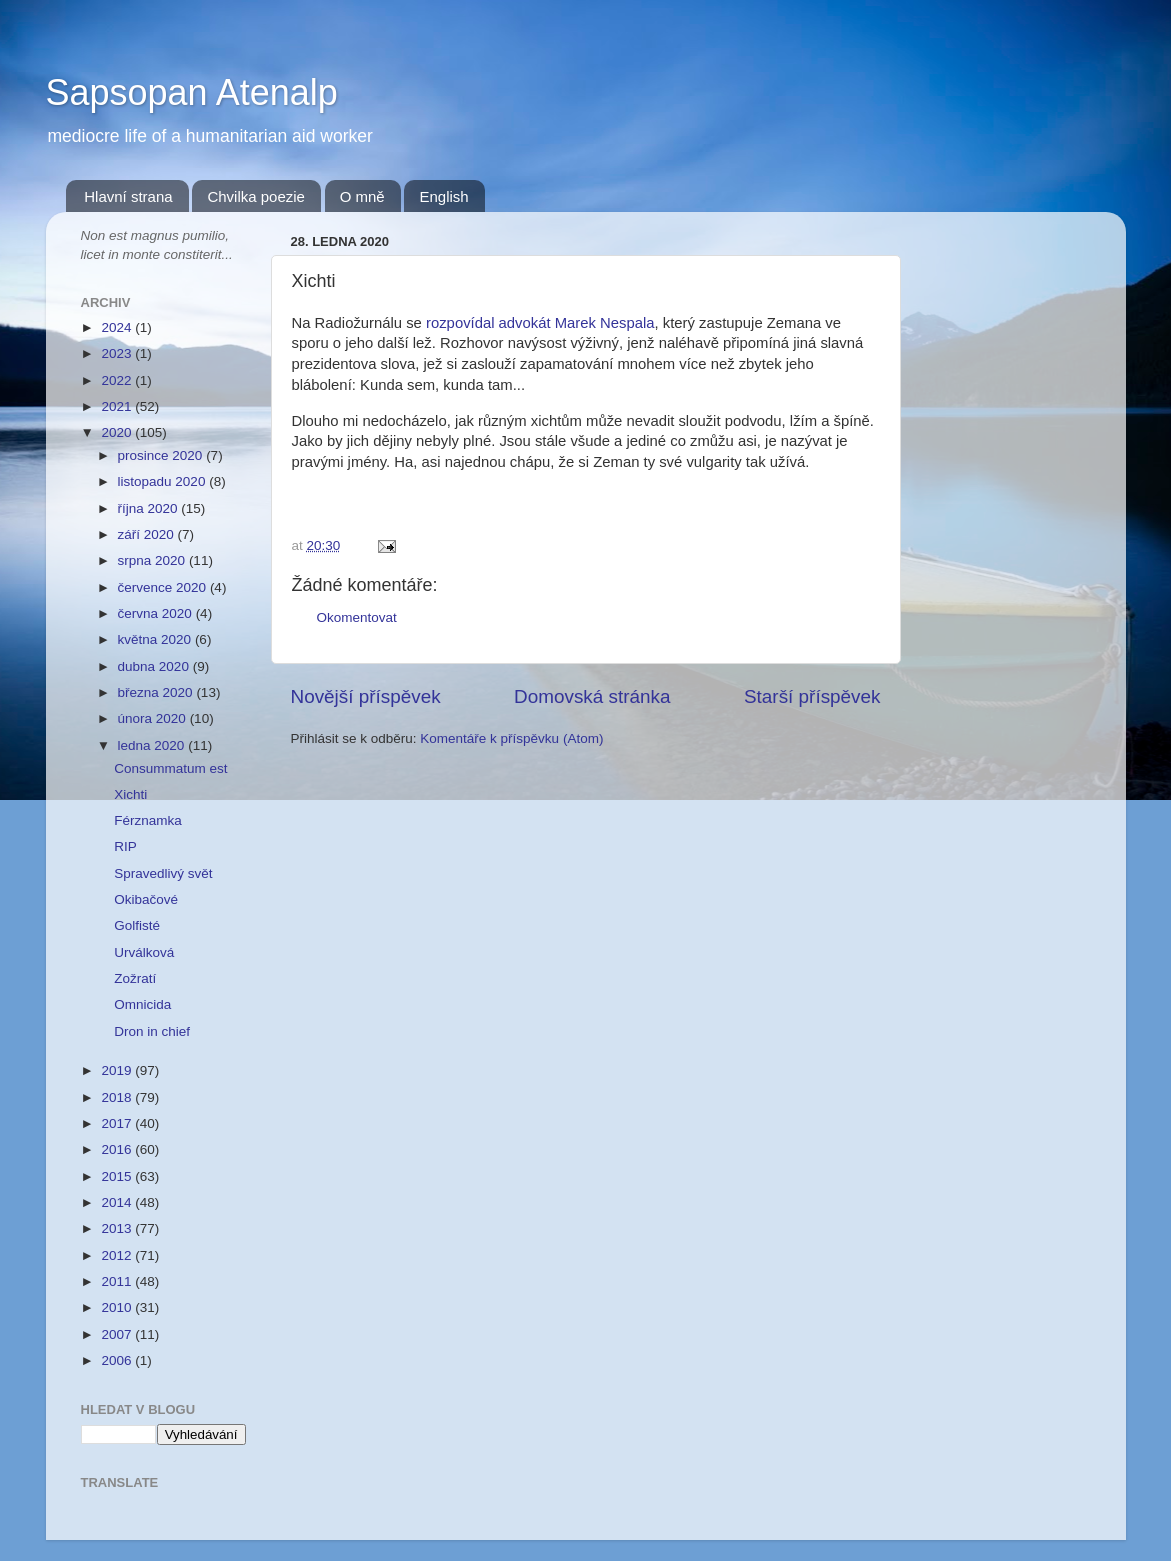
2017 (118, 1123)
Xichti (130, 794)
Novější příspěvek (366, 696)
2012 (118, 1255)
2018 (118, 1097)
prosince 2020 (162, 455)
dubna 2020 (155, 666)
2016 (118, 1149)
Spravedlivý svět (163, 873)
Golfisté (137, 925)
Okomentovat (357, 617)
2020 (118, 432)
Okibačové (146, 899)
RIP (125, 846)
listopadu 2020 (164, 481)
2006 (118, 1360)
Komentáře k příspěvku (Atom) (511, 738)
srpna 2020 (153, 560)
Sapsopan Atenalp (192, 92)
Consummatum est (170, 768)
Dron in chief (152, 1031)
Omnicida (142, 1004)
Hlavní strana (128, 196)
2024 (118, 327)
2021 (118, 406)
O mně (362, 196)
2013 (118, 1228)
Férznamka (148, 820)
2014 (118, 1202)
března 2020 (157, 692)
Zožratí (135, 978)
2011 (118, 1281)
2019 (118, 1070)
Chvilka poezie (256, 196)
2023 (118, 353)
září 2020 (148, 534)
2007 (118, 1334)
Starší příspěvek (812, 696)
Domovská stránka (592, 696)
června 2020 (157, 613)
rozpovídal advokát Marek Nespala (540, 323)
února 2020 (154, 718)
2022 (118, 380)
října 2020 (150, 508)
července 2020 (164, 587)
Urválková (144, 952)
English (443, 196)
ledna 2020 (153, 745)
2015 (118, 1176)
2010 (118, 1307)
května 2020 (156, 639)
